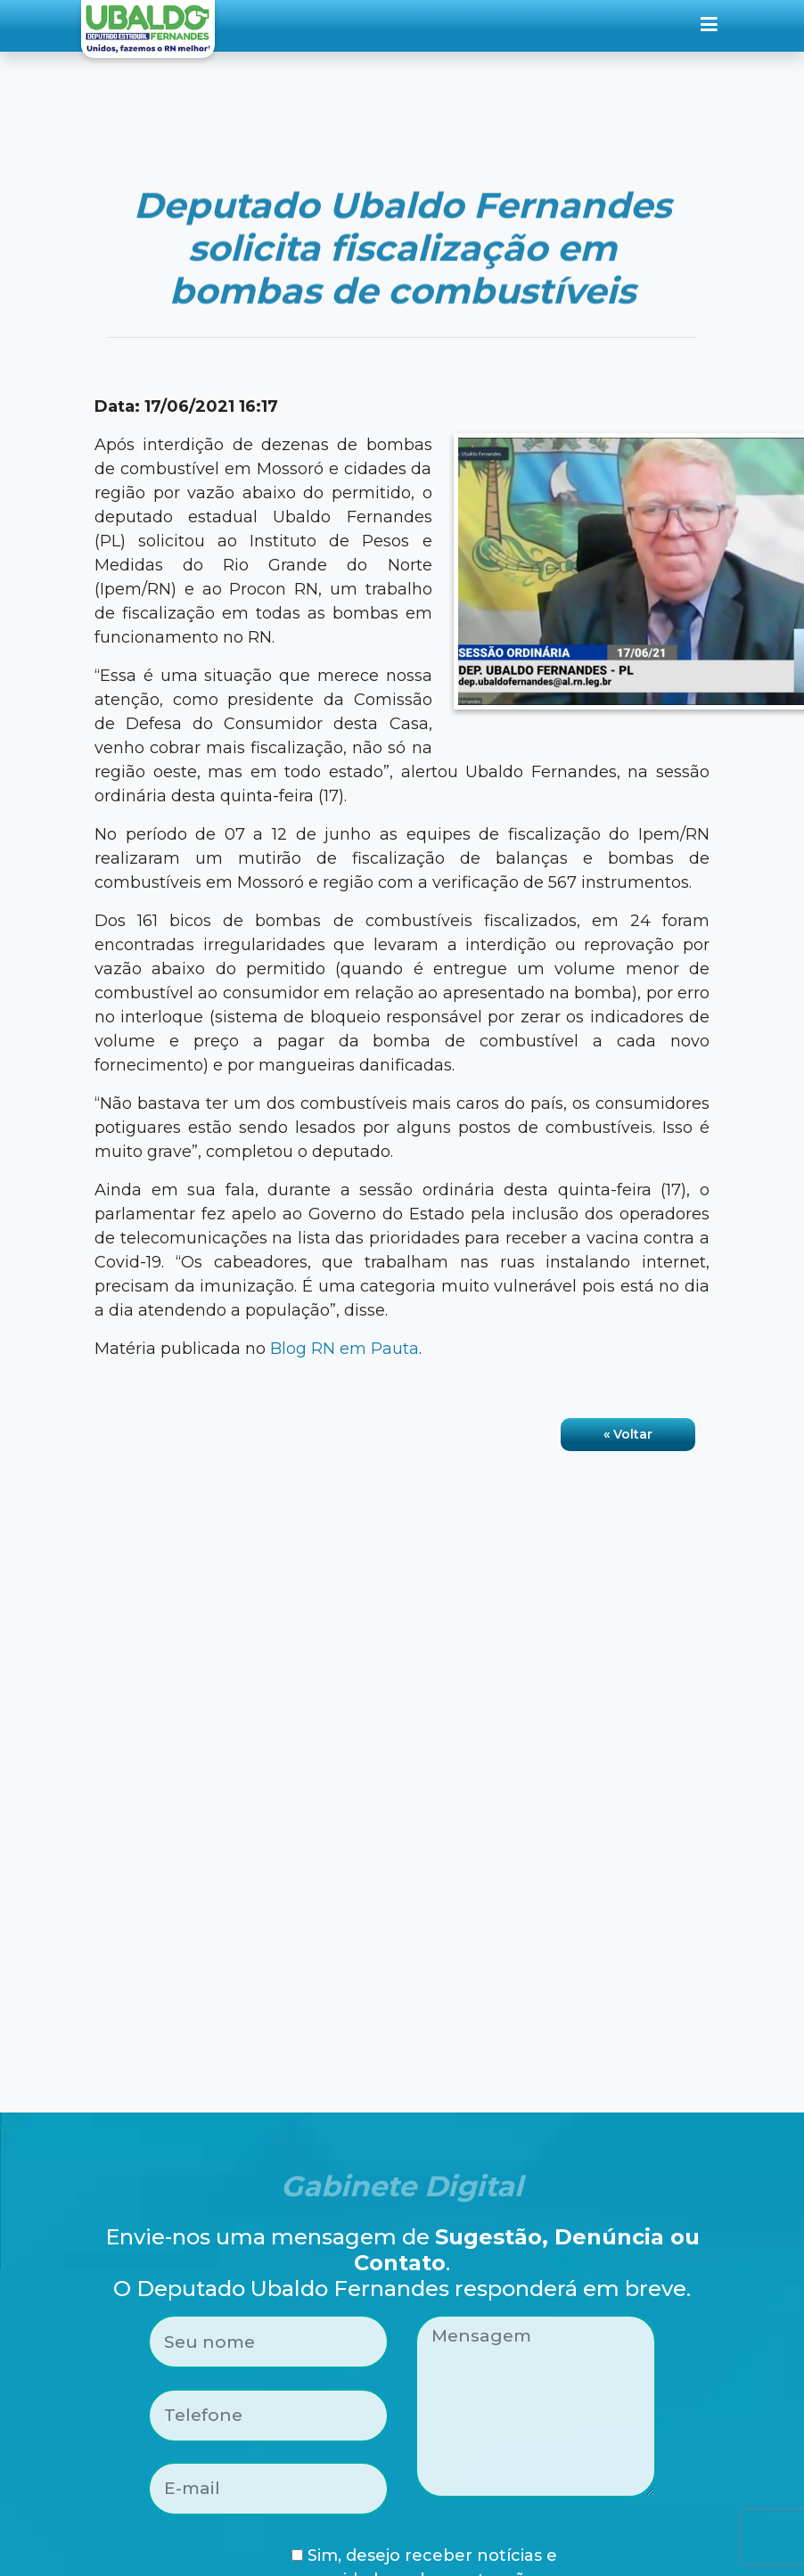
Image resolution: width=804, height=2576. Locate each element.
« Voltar (627, 1434)
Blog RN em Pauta (344, 1348)
